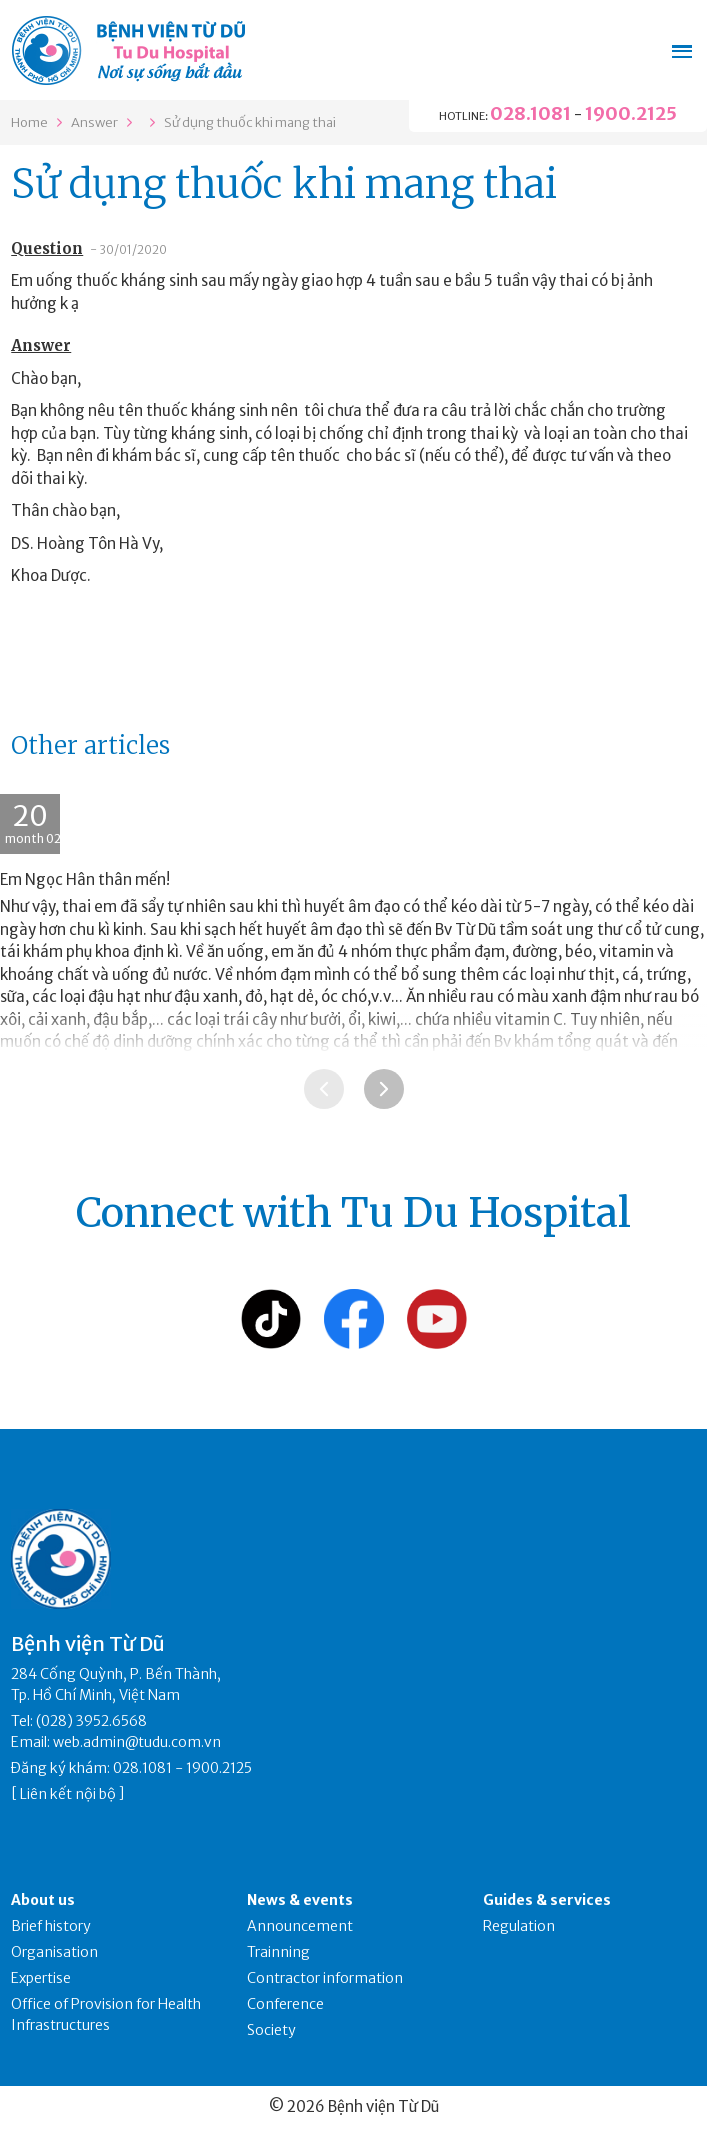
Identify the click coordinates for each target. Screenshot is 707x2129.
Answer (94, 122)
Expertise (41, 1978)
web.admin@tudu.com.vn (137, 1742)
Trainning (278, 1952)
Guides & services (547, 1900)
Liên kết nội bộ (68, 1794)
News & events (300, 1900)
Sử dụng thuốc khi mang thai (250, 122)
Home (29, 122)
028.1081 (530, 113)
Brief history (51, 1926)
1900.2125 (631, 113)
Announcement (300, 1926)
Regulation (519, 1926)
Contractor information (325, 1978)
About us (43, 1900)
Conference (285, 2004)
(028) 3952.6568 (91, 1721)
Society (271, 2030)
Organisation (54, 1952)
